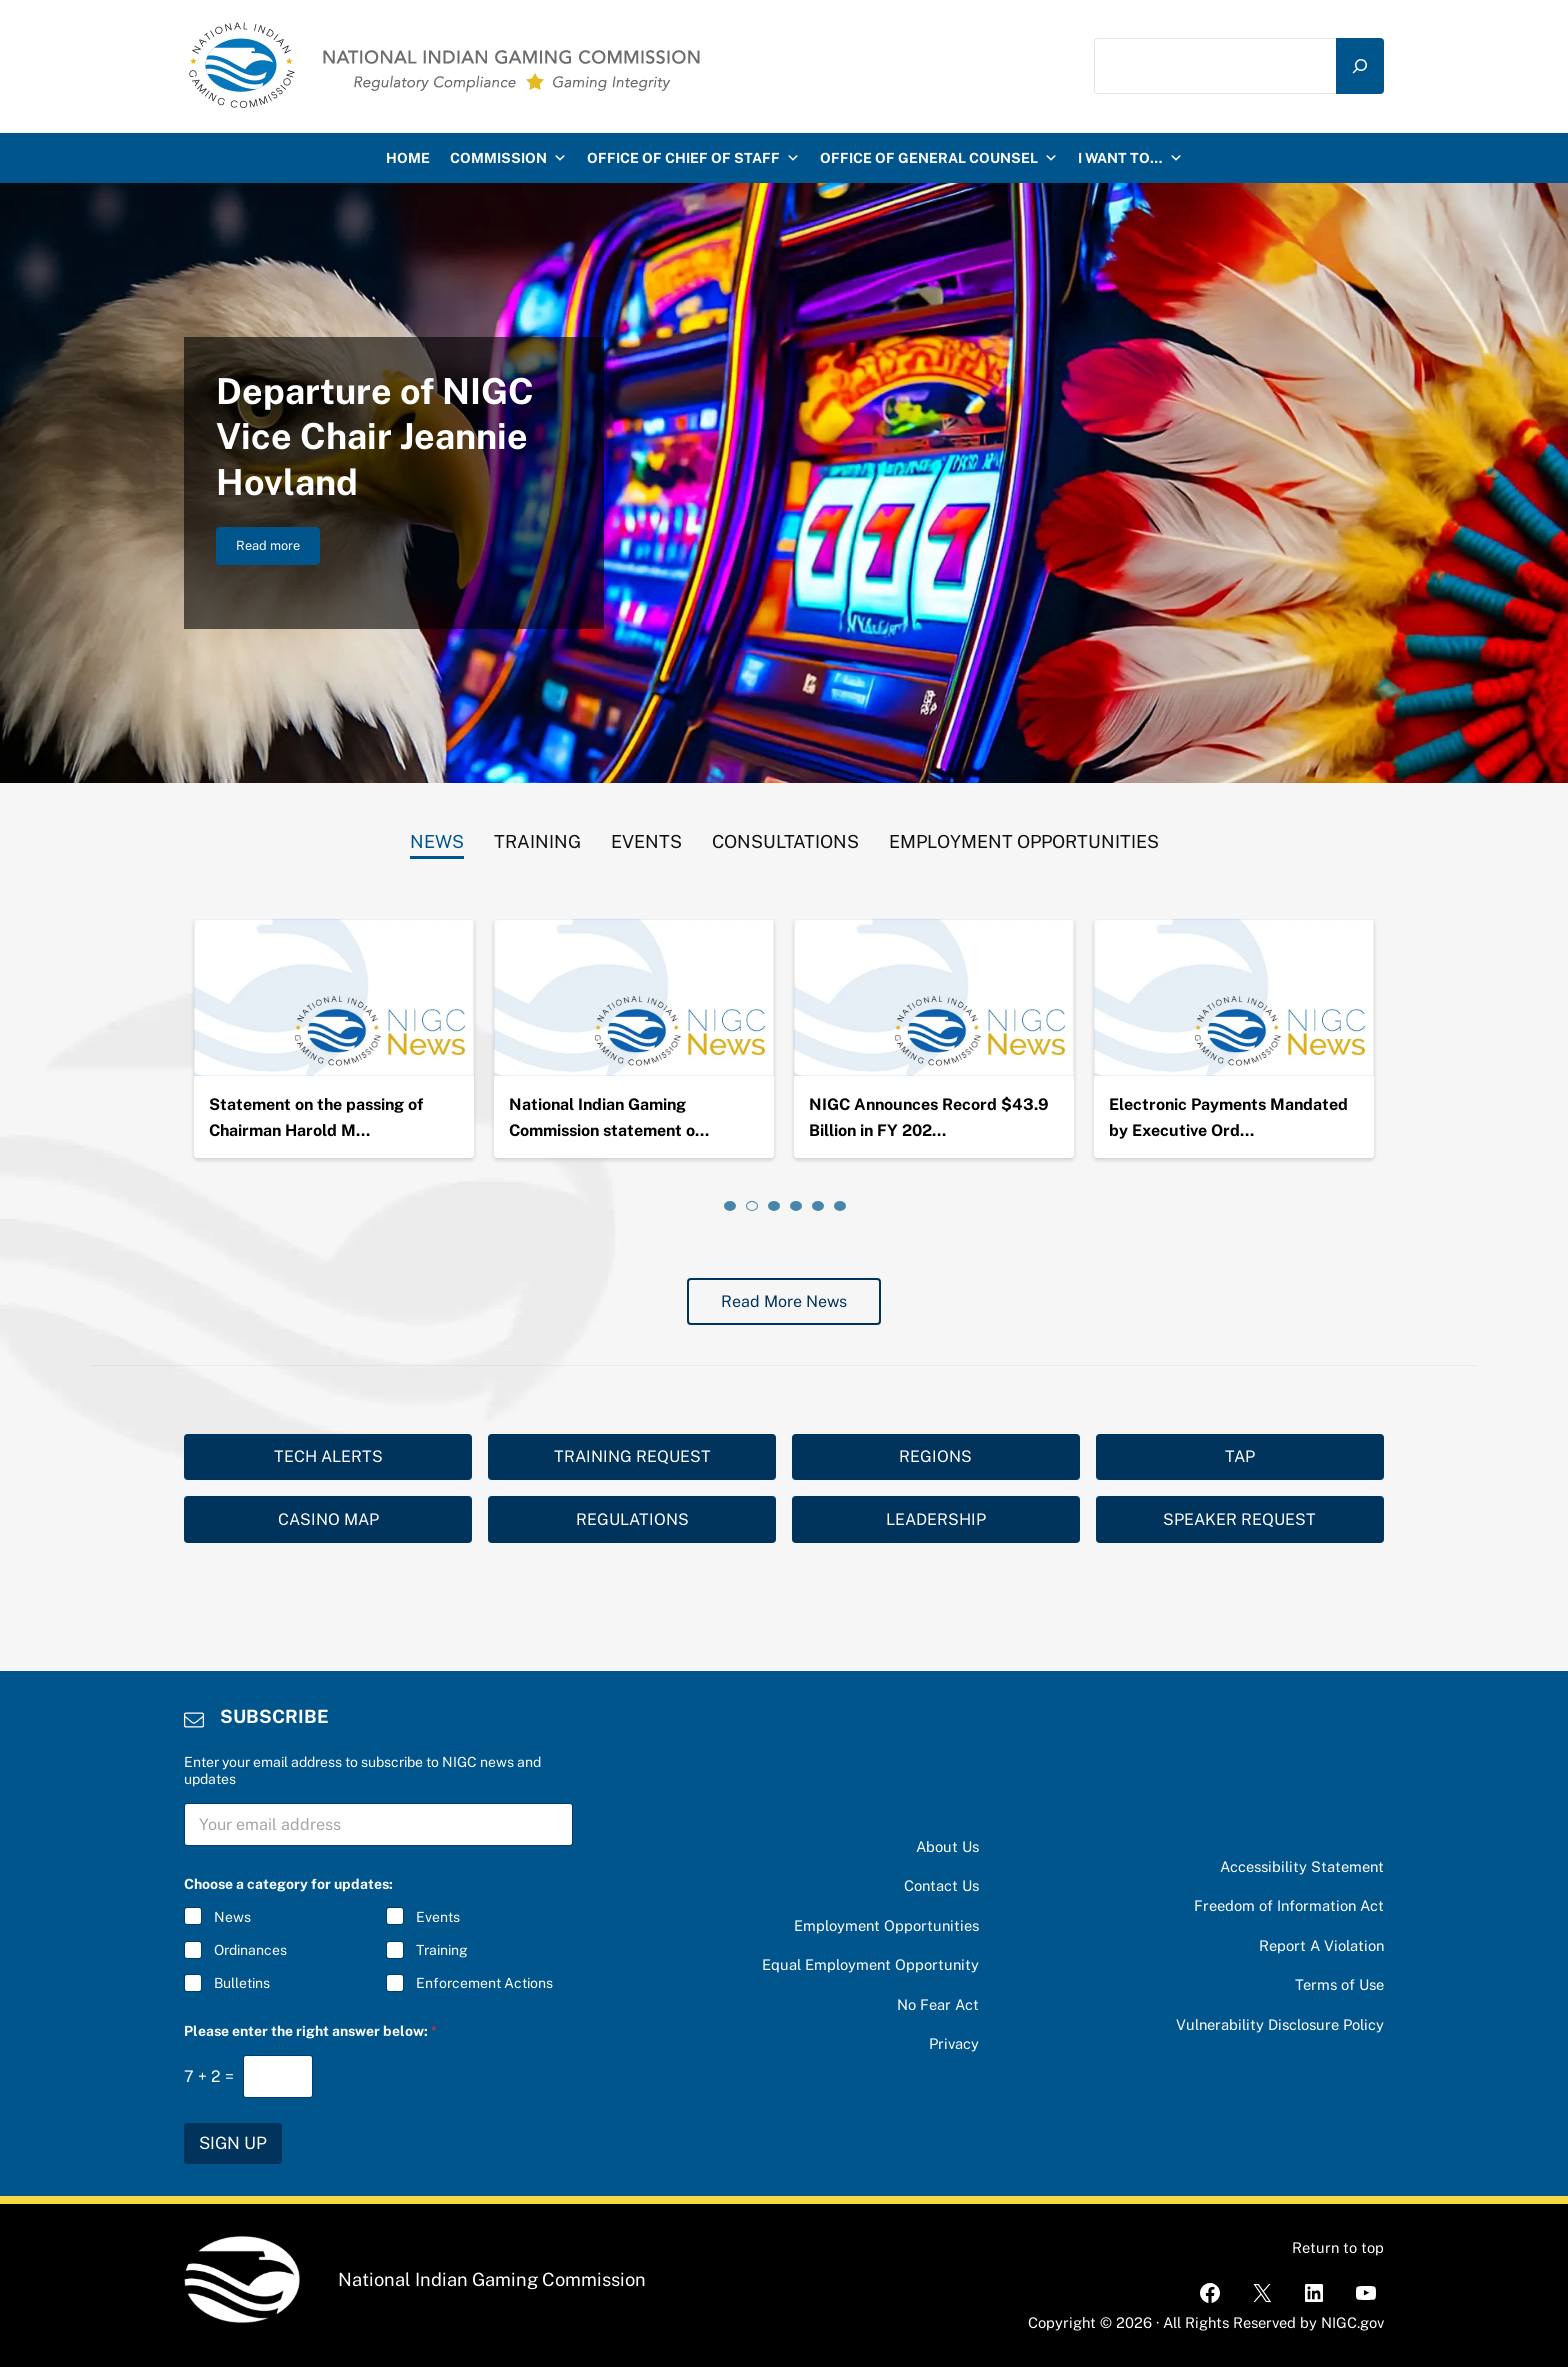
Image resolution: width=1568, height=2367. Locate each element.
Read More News (784, 1301)
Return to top (1338, 2247)
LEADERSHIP (936, 1519)
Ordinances (250, 1951)
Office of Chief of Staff (693, 158)
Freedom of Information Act (1289, 1905)
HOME (408, 158)
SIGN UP (233, 2143)
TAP (1240, 1456)
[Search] (1360, 66)
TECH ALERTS (328, 1456)
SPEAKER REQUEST (1239, 1519)
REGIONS (935, 1456)
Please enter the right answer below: (310, 2031)
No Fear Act (938, 2004)
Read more (278, 549)
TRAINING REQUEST (632, 1456)
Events (438, 1917)
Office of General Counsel (939, 158)
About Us (947, 1846)
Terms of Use (1339, 1984)
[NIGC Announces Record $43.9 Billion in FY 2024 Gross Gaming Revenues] (1234, 998)
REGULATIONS (632, 1519)
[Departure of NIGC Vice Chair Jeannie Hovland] (334, 998)
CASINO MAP (328, 1519)
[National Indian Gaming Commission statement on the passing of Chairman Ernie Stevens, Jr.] (934, 998)
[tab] (437, 837)
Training (442, 1951)
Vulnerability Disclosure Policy (1280, 2024)
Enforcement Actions (484, 1984)
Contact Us (941, 1885)
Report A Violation (1321, 1945)
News (232, 1917)
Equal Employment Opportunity (870, 1964)
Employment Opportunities (886, 1925)
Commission (508, 158)
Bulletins (242, 1984)
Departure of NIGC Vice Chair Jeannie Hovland (375, 436)
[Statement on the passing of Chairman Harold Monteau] (634, 998)
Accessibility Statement (1302, 1866)
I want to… (1130, 158)
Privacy (954, 2043)
